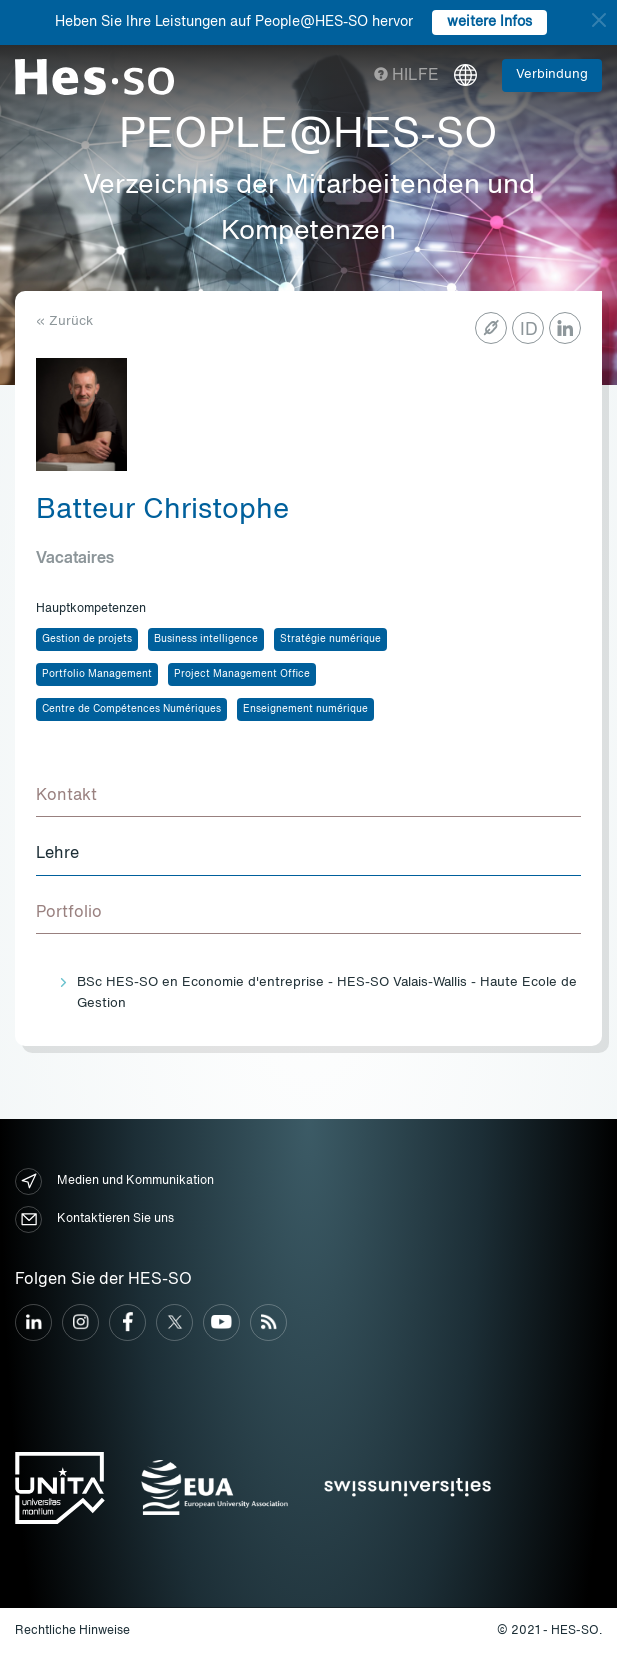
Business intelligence (206, 639)
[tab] (308, 797)
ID (529, 330)
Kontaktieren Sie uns (94, 1219)
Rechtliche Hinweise (72, 1631)
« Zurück (64, 321)
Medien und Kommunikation (114, 1181)
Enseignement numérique (305, 709)
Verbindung (552, 74)
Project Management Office (242, 674)
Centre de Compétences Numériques (131, 709)
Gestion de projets (87, 639)
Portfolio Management (97, 674)
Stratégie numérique (330, 639)
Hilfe (406, 76)
